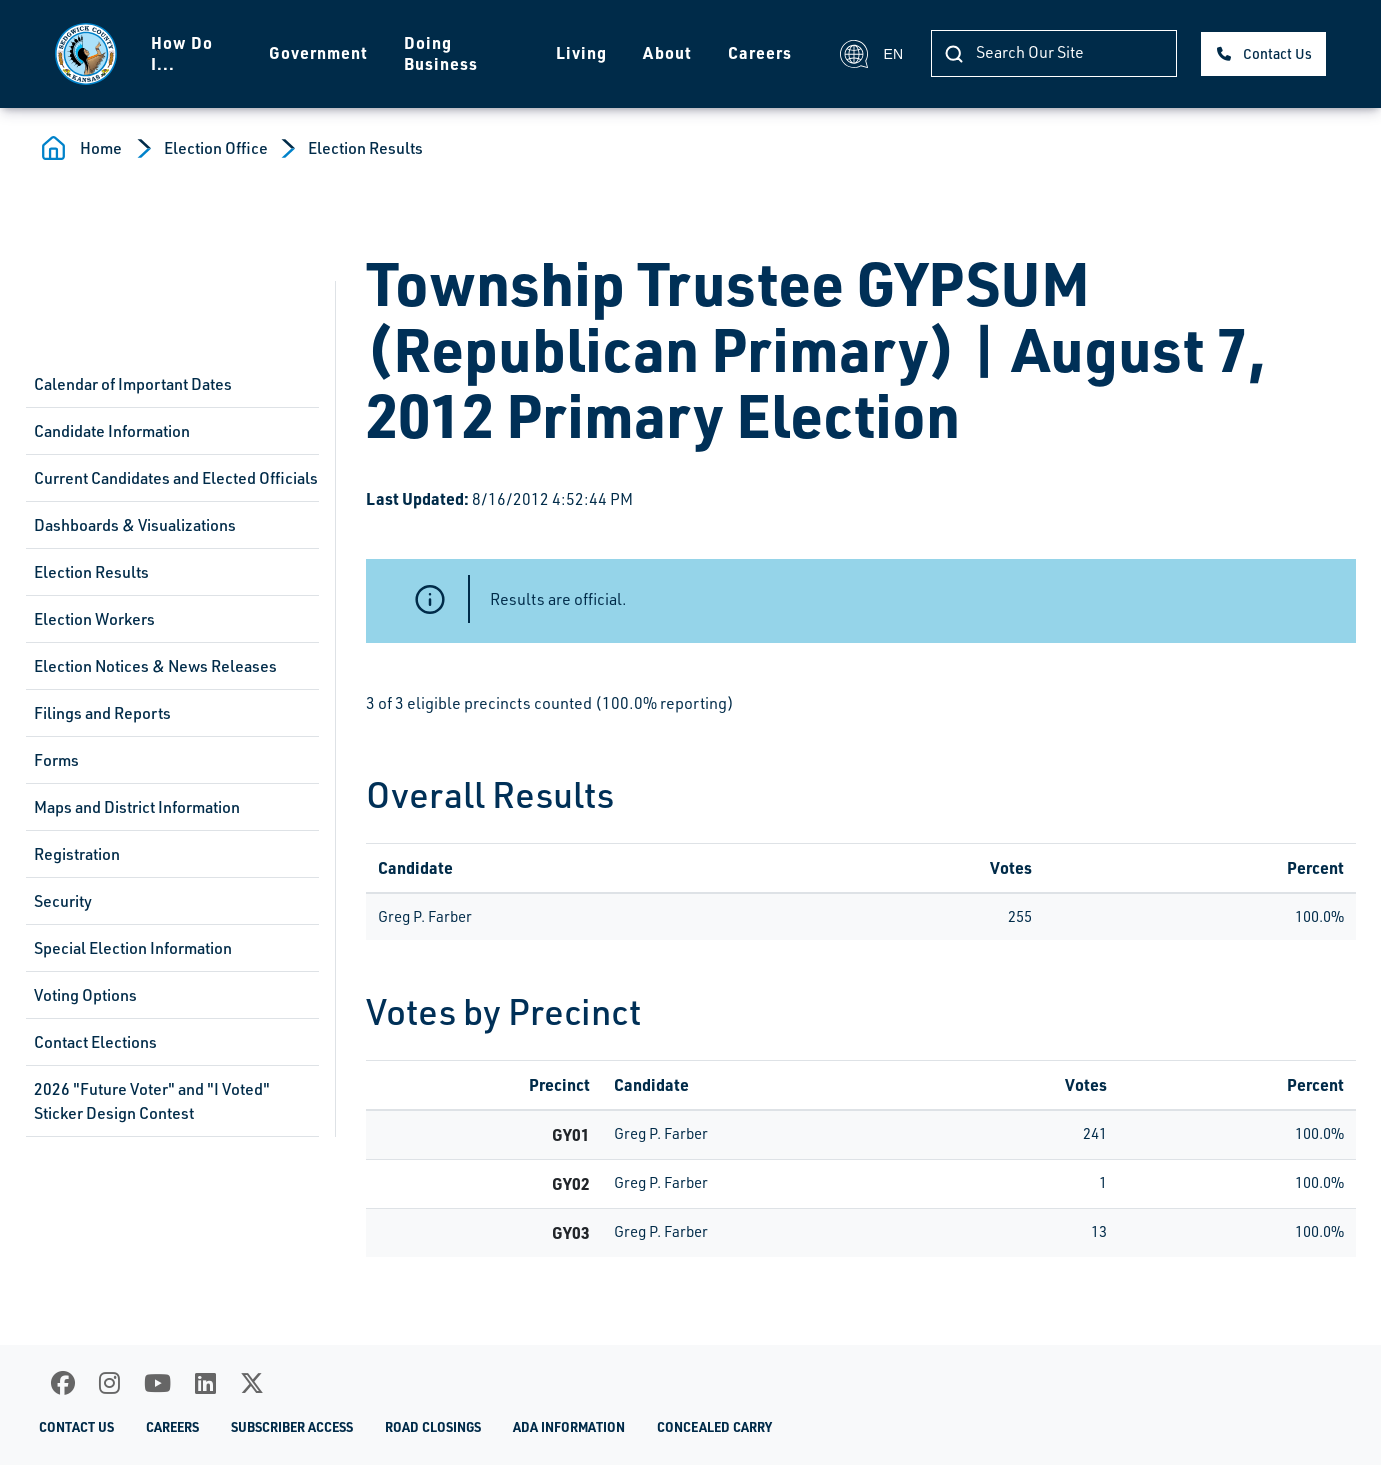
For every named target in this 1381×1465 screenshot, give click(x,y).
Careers (760, 52)
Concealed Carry (714, 1427)
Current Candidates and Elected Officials (176, 478)
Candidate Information (112, 431)
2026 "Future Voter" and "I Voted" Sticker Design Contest (152, 1101)
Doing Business (441, 53)
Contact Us (1277, 53)
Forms (56, 760)
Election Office (216, 148)
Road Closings (433, 1427)
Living (581, 52)
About (667, 52)
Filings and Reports (102, 713)
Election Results (365, 148)
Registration (77, 854)
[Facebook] (63, 1383)
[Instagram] (109, 1383)
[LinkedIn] (205, 1383)
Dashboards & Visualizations (135, 525)
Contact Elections (95, 1042)
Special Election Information (133, 948)
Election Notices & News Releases (155, 666)
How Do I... (182, 53)
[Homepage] (86, 54)
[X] (252, 1383)
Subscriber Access (292, 1427)
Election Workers (94, 619)
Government (318, 52)
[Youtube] (157, 1383)
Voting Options (85, 995)
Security (63, 901)
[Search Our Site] (1054, 53)
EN (871, 54)
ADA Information (569, 1427)
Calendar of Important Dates (133, 384)
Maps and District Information (137, 807)
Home (101, 148)
